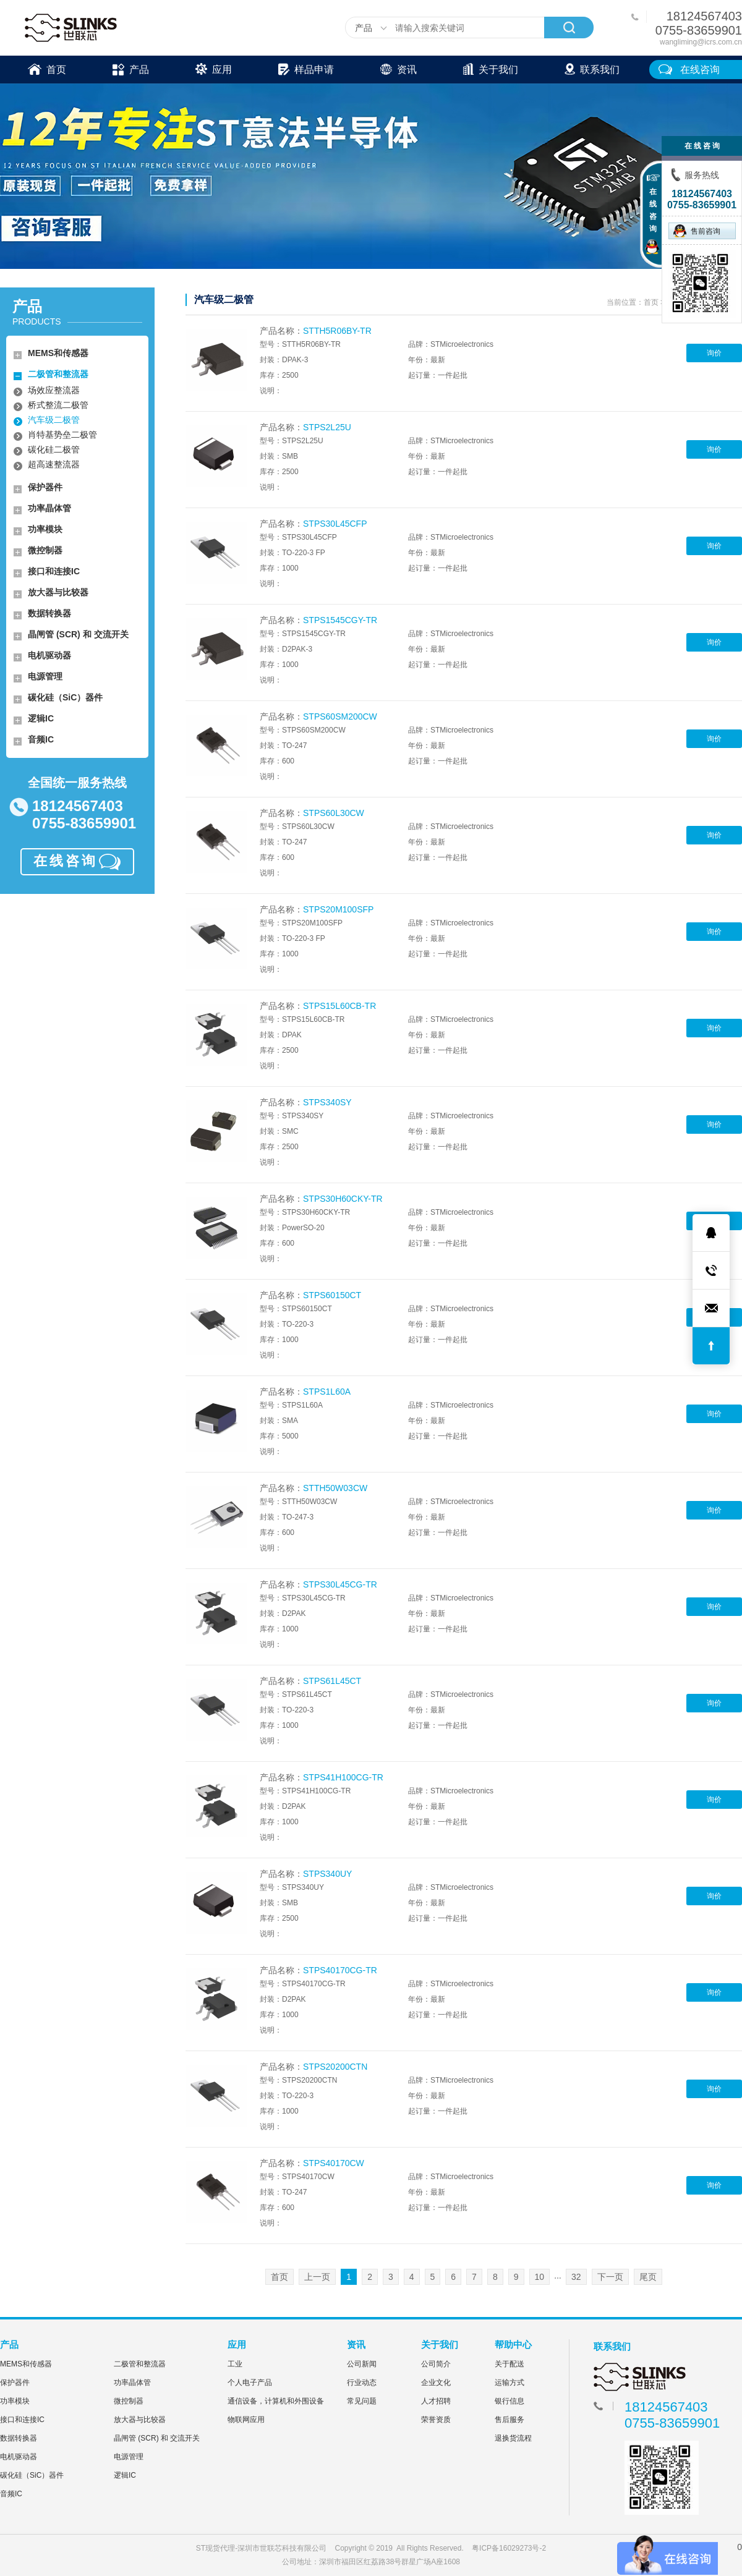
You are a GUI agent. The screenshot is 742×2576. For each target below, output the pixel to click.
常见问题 (362, 2401)
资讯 (398, 68)
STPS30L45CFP (335, 524)
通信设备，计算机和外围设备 (276, 2401)
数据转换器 (49, 613)
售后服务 (509, 2419)
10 (540, 2277)
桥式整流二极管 (58, 405)
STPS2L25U (327, 427)
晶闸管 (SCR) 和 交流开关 (78, 634)
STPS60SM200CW (340, 716)
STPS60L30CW (333, 813)
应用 (213, 68)
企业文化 (436, 2382)
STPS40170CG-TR (340, 1970)
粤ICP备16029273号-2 (509, 2548)
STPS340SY (327, 1102)
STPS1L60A (327, 1391)
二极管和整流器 (58, 374)
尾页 (648, 2277)
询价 (714, 353)
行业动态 (362, 2382)
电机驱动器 (49, 655)
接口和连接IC (54, 571)
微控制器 (45, 550)
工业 (235, 2364)
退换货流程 (513, 2438)
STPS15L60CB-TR (339, 1006)
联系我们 (592, 68)
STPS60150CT (332, 1295)
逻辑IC (41, 718)
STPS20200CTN (335, 2067)
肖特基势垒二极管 (62, 435)
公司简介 (436, 2364)
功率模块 (45, 529)
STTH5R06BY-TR (337, 331)
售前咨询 (696, 230)
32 (576, 2277)
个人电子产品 (250, 2382)
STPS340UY (327, 1874)
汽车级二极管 (54, 420)
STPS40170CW (333, 2163)
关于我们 (490, 68)
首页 (47, 68)
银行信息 (509, 2401)
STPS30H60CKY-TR (343, 1199)
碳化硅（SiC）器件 (65, 697)
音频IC (41, 739)
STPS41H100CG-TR (343, 1777)
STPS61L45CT (332, 1681)
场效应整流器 (54, 390)
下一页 (610, 2277)
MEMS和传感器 (58, 353)
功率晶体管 (49, 508)
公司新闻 (362, 2364)
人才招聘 (436, 2401)
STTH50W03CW (335, 1488)
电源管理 (45, 676)
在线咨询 (700, 69)
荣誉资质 (436, 2419)
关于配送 (509, 2364)
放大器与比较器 (58, 592)
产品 (131, 68)
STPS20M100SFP (338, 909)
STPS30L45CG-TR (340, 1584)
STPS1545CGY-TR (340, 620)
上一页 (317, 2277)
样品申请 (306, 68)
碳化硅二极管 (54, 449)
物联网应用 (246, 2419)
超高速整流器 (54, 464)
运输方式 (509, 2382)
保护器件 (45, 487)
